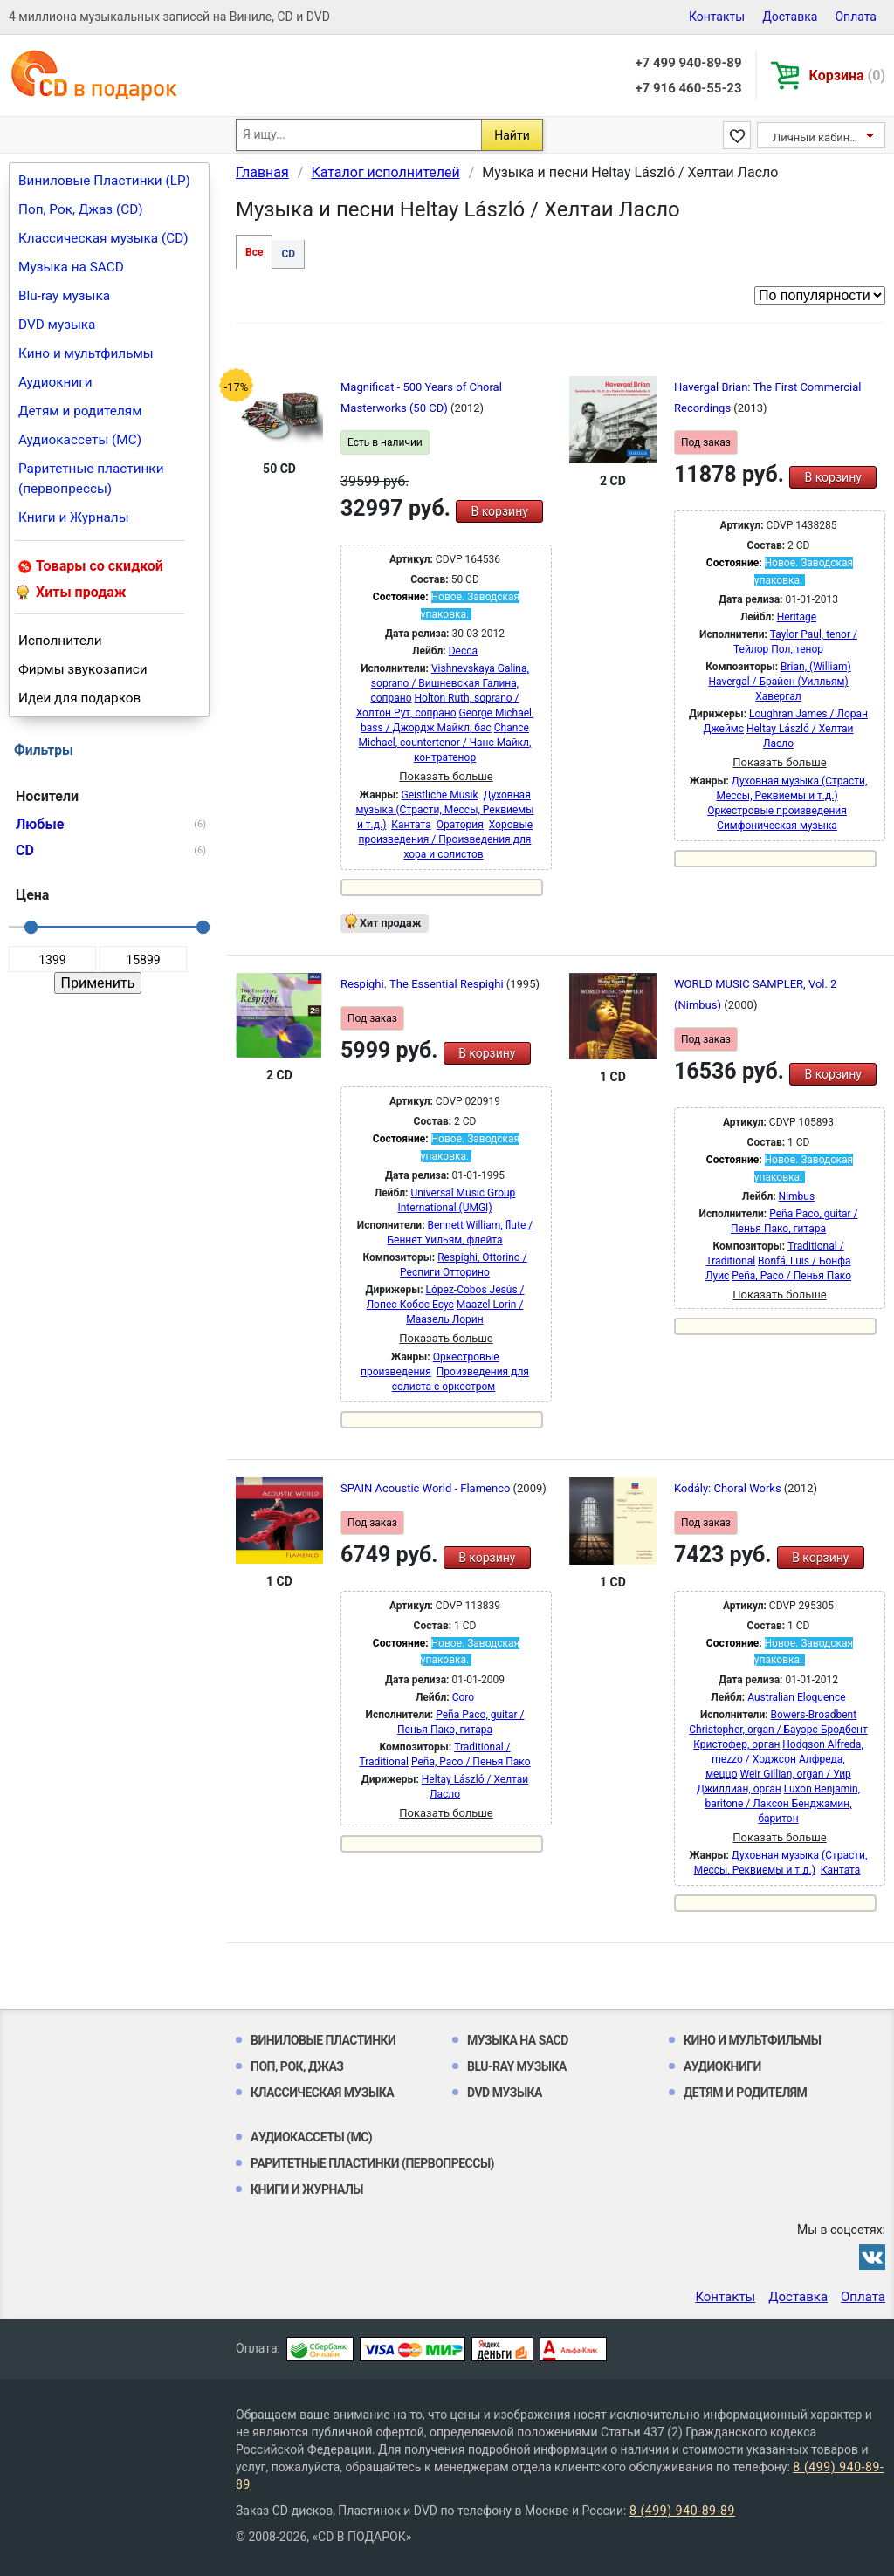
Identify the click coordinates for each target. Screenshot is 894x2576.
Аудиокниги (55, 382)
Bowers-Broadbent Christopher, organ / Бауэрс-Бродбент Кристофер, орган (778, 1729)
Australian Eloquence (796, 1697)
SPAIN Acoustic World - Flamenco (426, 1488)
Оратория (460, 825)
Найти (512, 135)
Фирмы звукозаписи (83, 669)
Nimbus (797, 1196)
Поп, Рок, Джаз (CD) (80, 209)
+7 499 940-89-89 (688, 63)
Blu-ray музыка (64, 296)
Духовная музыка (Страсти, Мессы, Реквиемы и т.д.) (444, 810)
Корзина (847, 75)
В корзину (499, 511)
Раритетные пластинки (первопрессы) (91, 479)
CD (288, 254)
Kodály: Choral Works (729, 1488)
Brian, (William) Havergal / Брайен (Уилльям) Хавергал (779, 681)
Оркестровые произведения (777, 811)
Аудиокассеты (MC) (79, 440)
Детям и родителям (80, 411)
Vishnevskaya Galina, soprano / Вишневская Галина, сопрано (449, 683)
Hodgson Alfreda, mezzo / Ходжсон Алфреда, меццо (784, 1759)
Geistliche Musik (440, 795)
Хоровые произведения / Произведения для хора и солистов (446, 839)
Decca (463, 651)
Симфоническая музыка (777, 825)
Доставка (789, 17)
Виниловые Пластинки (323, 2040)
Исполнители (60, 640)
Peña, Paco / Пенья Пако (791, 1276)
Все (254, 252)
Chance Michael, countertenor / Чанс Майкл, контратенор (445, 743)
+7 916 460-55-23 (688, 88)
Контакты (717, 17)
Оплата (856, 17)
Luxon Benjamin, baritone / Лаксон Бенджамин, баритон (782, 1804)
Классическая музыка (322, 2093)
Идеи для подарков (79, 698)
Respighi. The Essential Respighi (423, 983)
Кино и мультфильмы (86, 353)
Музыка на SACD (71, 267)
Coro (463, 1697)
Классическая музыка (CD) (103, 238)
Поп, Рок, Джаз (297, 2066)
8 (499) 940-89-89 (682, 2511)
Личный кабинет (817, 137)
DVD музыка (56, 324)
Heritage (796, 617)
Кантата (410, 825)
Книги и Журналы (73, 517)
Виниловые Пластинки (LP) (104, 180)
